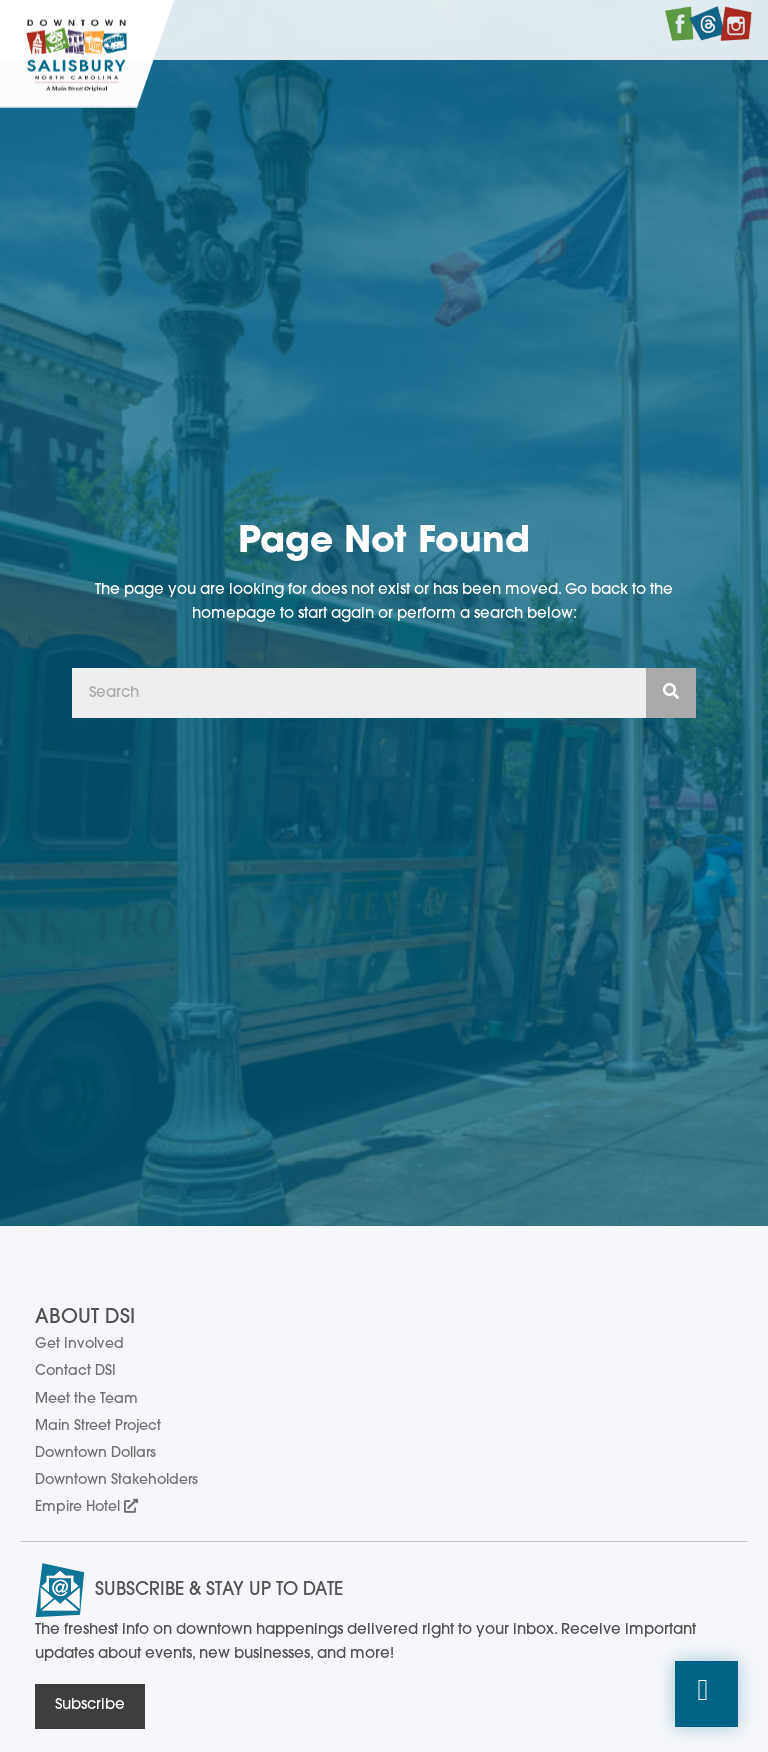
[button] (706, 1694)
